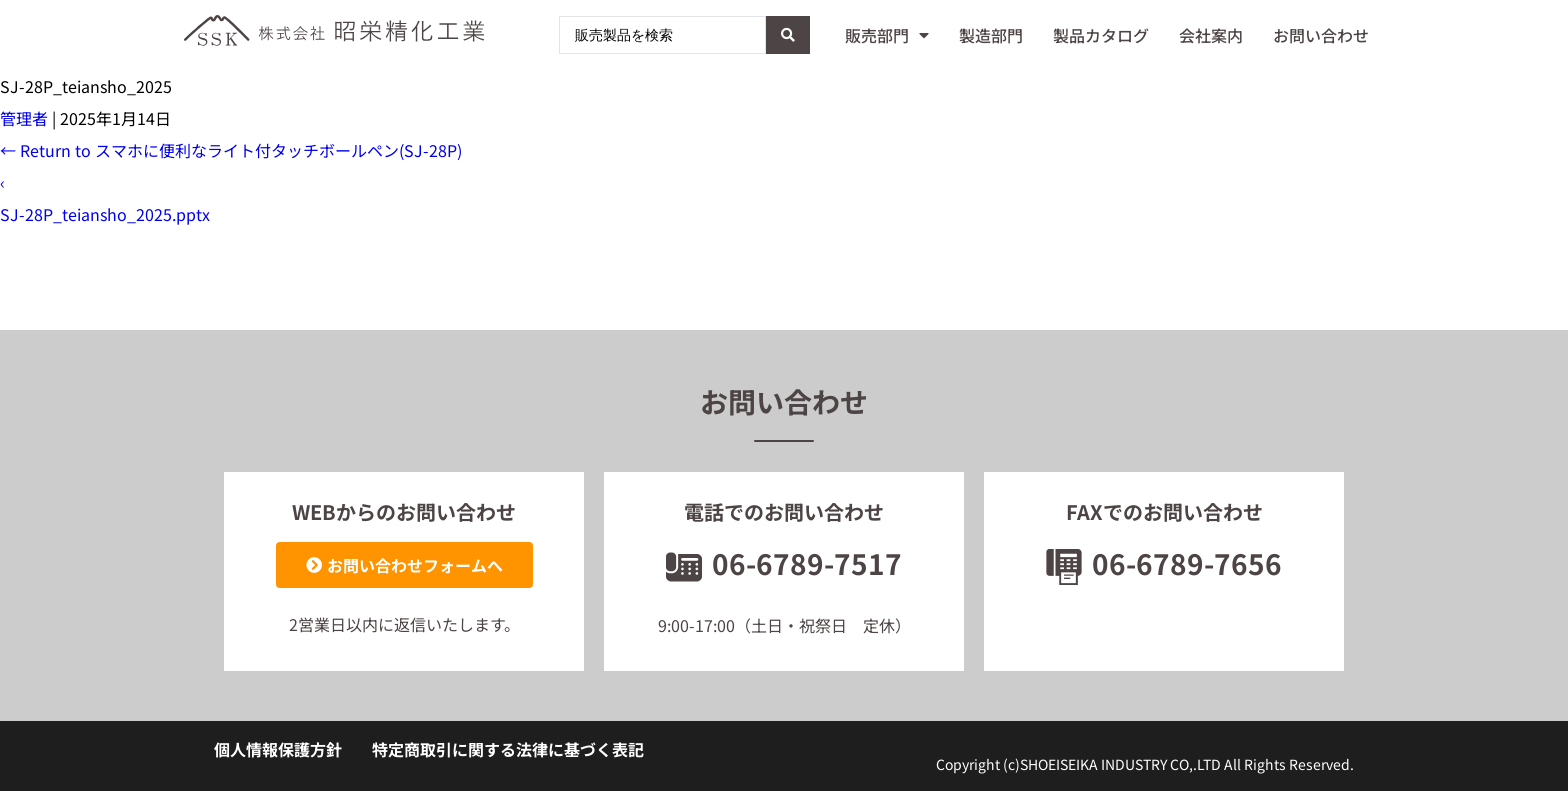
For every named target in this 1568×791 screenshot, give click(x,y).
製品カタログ (1101, 35)
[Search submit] (788, 35)
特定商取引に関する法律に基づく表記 (508, 749)
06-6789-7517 (784, 563)
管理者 (24, 118)
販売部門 (887, 35)
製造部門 (991, 35)
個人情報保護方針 (278, 749)
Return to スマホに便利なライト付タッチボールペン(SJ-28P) (231, 150)
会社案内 (1211, 35)
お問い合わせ (1321, 35)
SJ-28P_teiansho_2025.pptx (105, 214)
